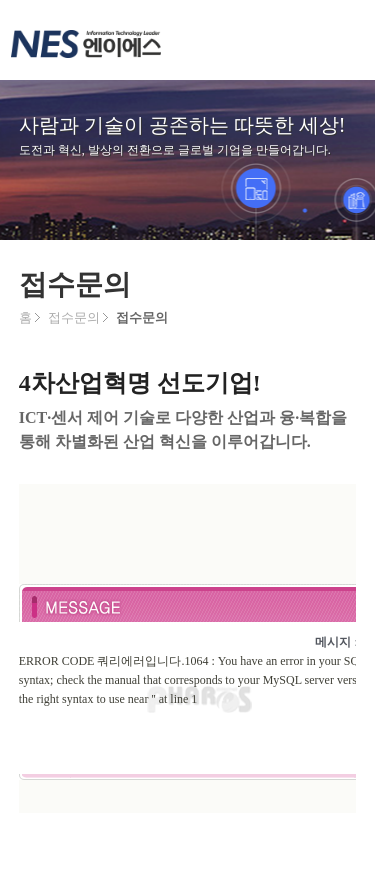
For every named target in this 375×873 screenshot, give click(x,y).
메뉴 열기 (335, 40)
